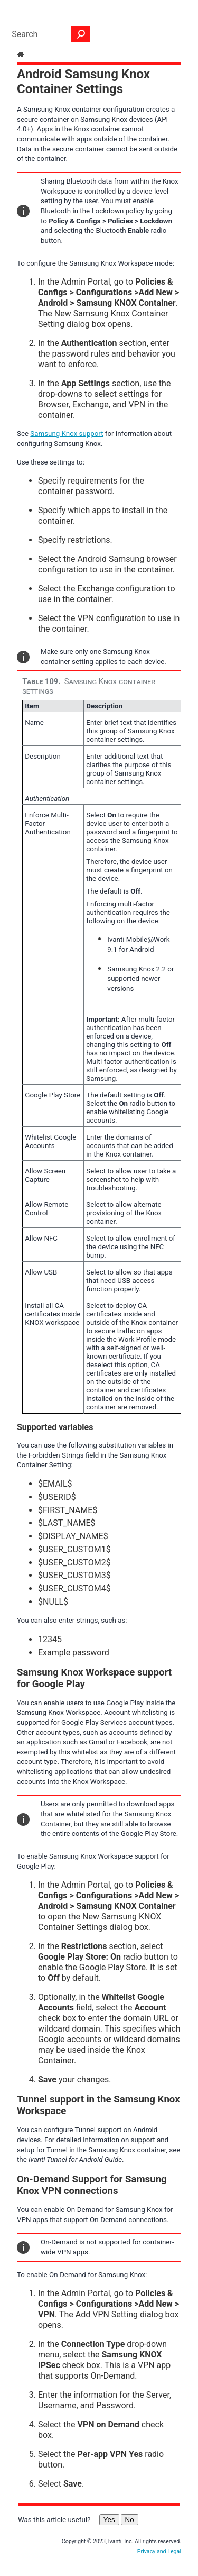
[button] (80, 33)
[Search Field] (48, 33)
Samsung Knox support (66, 434)
